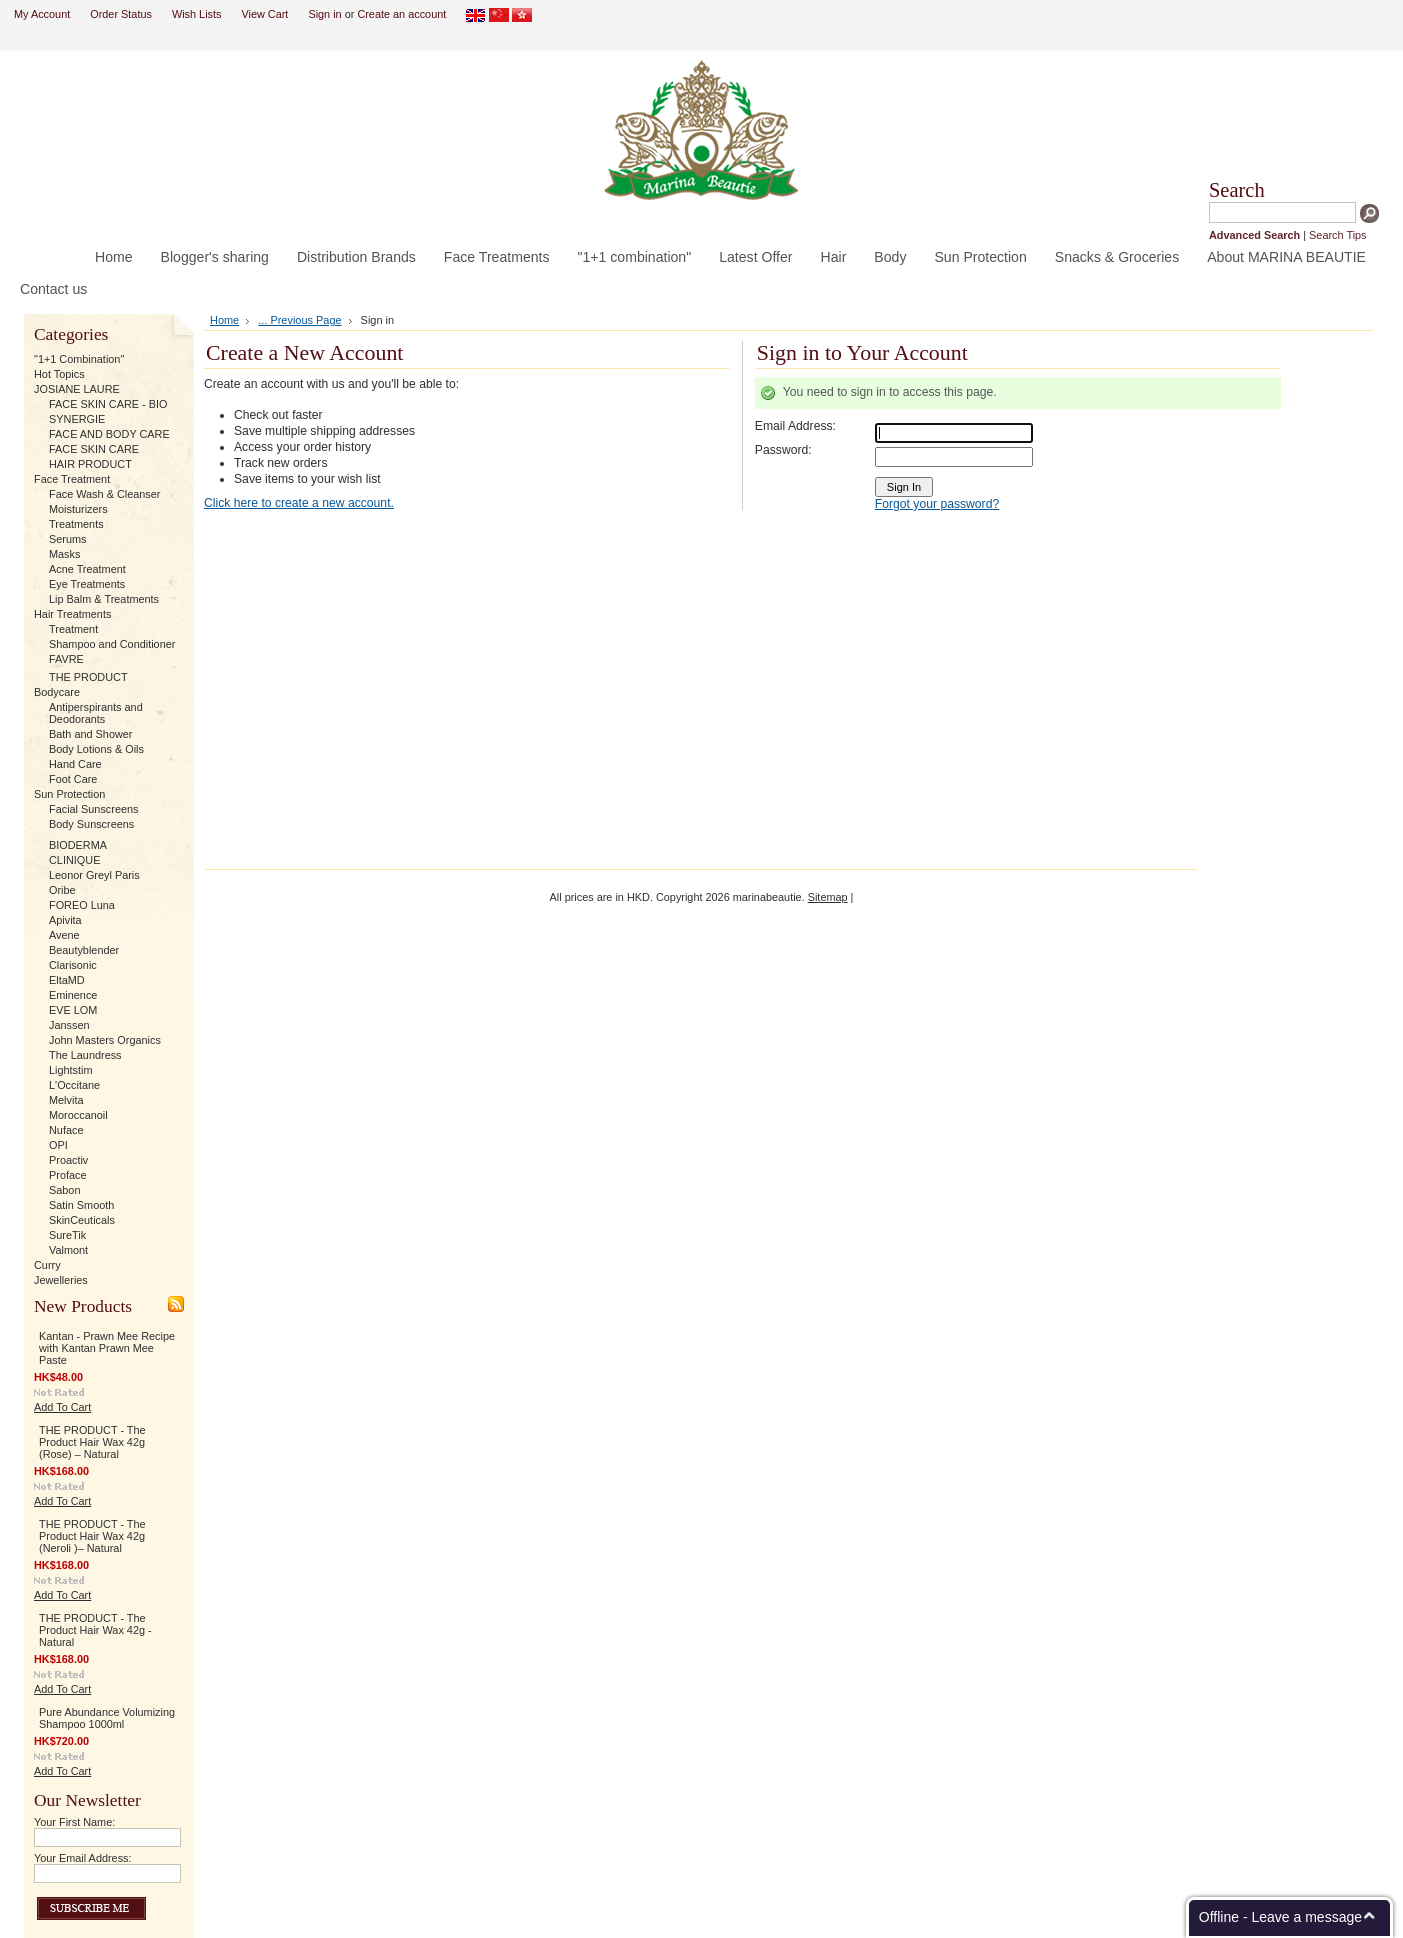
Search (1237, 190)
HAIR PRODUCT (90, 464)
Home (224, 320)
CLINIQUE (74, 860)
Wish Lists (197, 14)
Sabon (64, 1190)
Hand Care (75, 764)
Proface (67, 1175)
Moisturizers (78, 509)
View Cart (264, 14)
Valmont (68, 1250)
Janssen (69, 1025)
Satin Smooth (81, 1205)
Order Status (121, 14)
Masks (64, 554)
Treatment (73, 629)
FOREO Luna (82, 905)
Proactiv (68, 1160)
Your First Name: (74, 1822)
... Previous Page (299, 320)
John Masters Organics (105, 1040)
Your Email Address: (83, 1858)
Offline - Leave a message (1280, 1917)
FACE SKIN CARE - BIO (108, 404)
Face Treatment (72, 479)
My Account (42, 14)
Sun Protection (69, 794)
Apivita (65, 920)
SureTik (67, 1235)
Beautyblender (84, 950)
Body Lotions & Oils (96, 749)
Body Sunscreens (91, 824)
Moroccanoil (78, 1115)
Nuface (66, 1130)
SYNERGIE (77, 419)
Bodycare (57, 692)
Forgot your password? (937, 504)
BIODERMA (78, 845)
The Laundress (85, 1055)
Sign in (324, 14)
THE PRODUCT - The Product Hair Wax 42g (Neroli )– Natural (92, 1536)
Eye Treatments (87, 584)
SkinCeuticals (82, 1220)
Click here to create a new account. (299, 503)
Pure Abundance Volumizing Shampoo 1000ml (107, 1718)
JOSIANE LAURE (77, 389)
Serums (67, 539)
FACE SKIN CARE (94, 449)
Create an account (401, 14)
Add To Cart (62, 1407)
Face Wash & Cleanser (104, 494)
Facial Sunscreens (93, 809)
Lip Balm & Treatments (104, 599)
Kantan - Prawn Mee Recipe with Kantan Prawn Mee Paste (107, 1348)
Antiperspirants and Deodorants (96, 713)
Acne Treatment (87, 569)
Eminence (73, 995)
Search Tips (1337, 235)
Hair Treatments (72, 614)
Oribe (62, 890)
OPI (58, 1145)
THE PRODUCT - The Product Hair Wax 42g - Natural (95, 1630)
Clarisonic (73, 965)
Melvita (66, 1100)
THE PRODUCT (88, 677)
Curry (47, 1265)
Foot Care (73, 779)
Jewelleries (61, 1280)
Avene (64, 935)
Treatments (76, 524)
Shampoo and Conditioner (112, 644)
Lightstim (71, 1070)
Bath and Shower (90, 734)
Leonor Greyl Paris (94, 875)
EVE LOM (73, 1010)
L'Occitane (74, 1085)
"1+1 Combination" (79, 359)
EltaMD (67, 980)
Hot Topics (59, 374)
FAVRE (66, 659)
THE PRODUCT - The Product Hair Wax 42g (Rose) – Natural (92, 1442)
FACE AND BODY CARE (109, 434)
